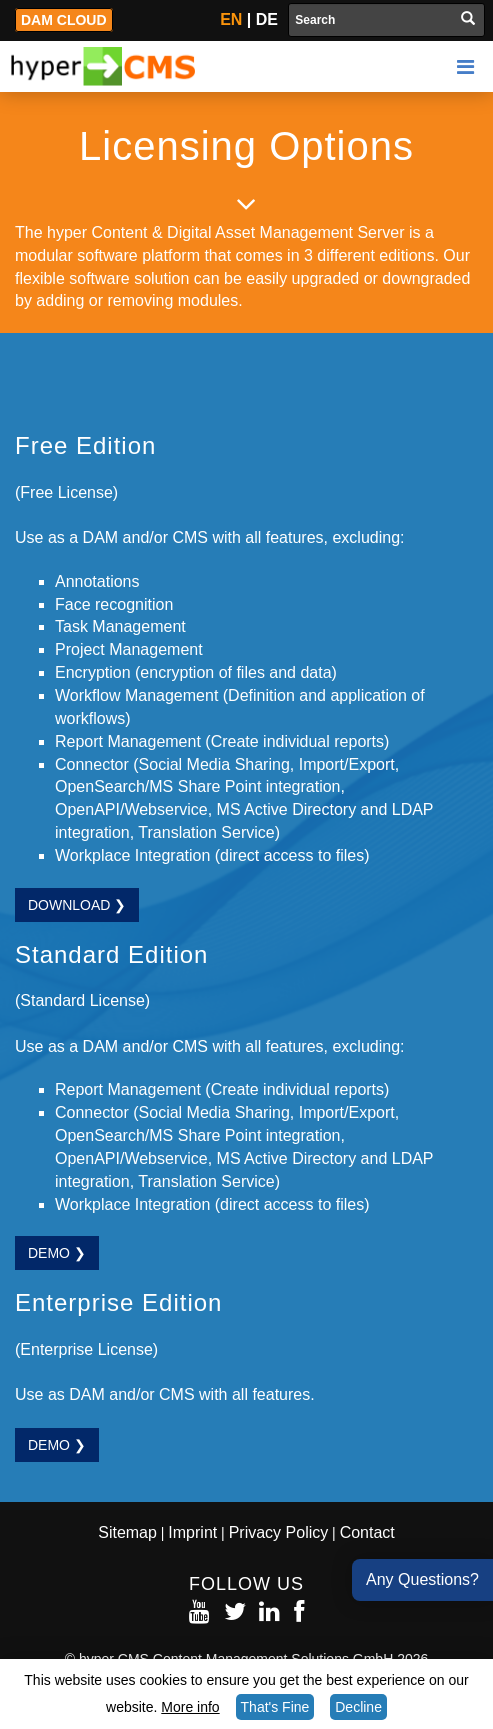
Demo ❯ (57, 1253)
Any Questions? (422, 1579)
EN (231, 19)
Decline (358, 1707)
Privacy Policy (279, 1532)
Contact (367, 1532)
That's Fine (275, 1707)
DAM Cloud (64, 20)
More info (190, 1707)
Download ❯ (77, 905)
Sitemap (127, 1532)
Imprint (192, 1532)
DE (267, 19)
